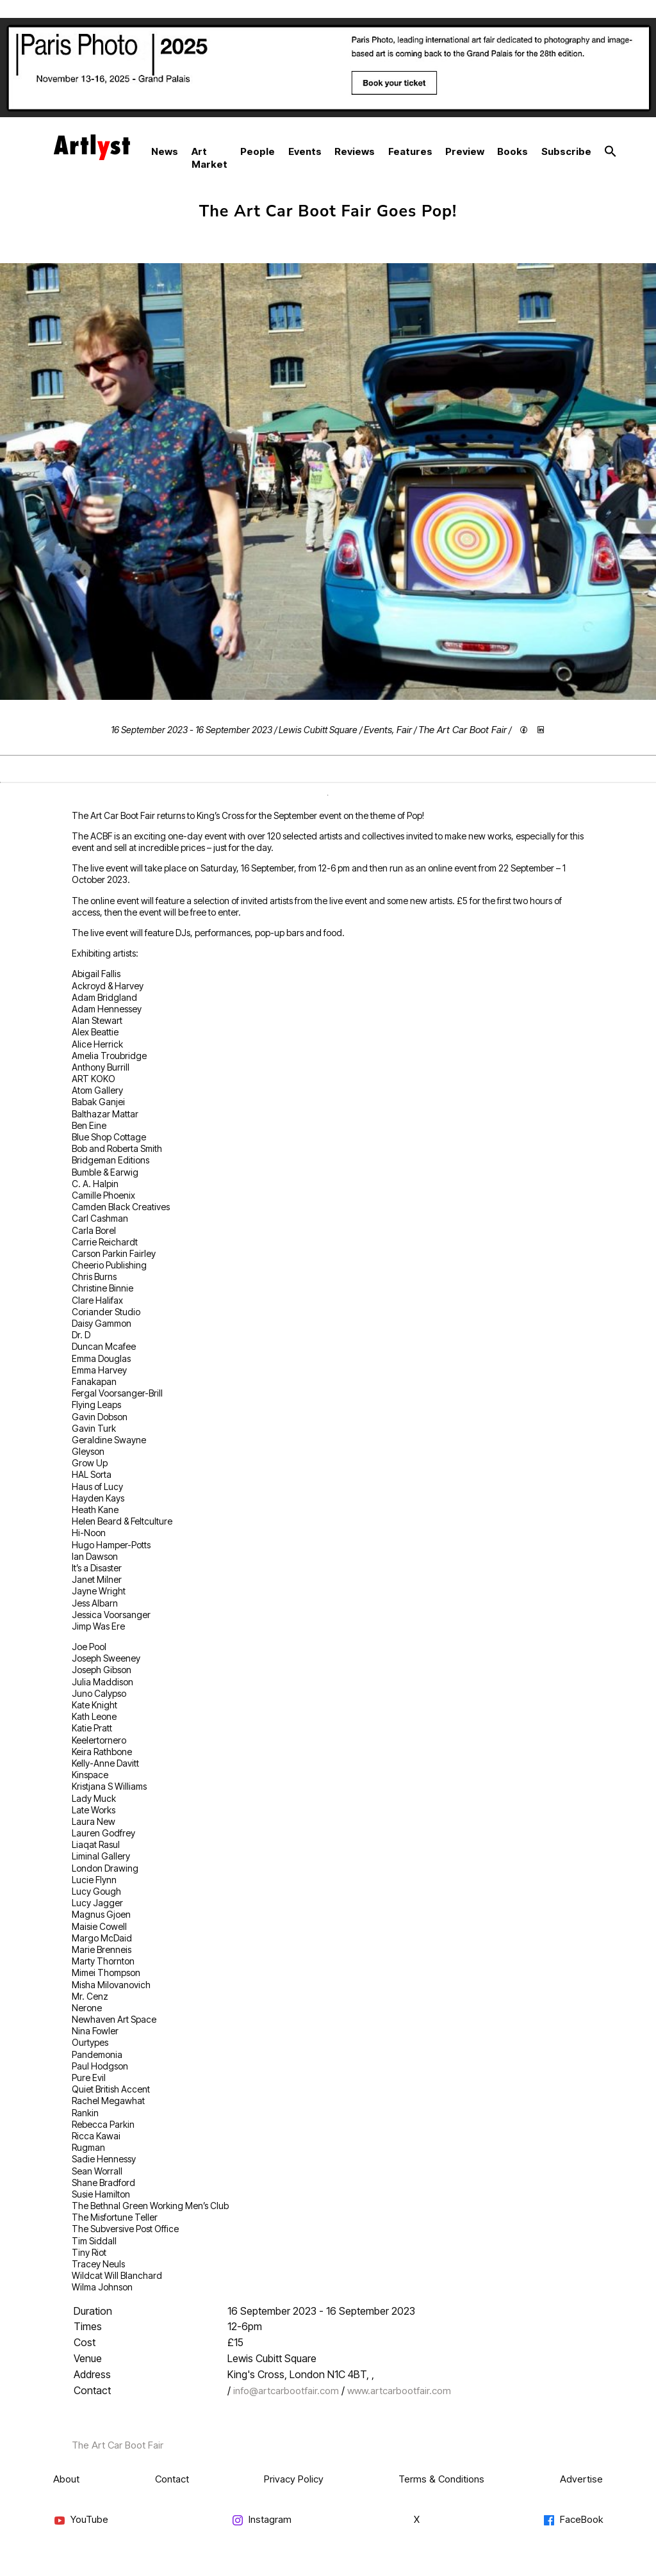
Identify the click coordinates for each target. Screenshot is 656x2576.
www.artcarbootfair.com (399, 2391)
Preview (464, 151)
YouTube (80, 2520)
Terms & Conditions (441, 2479)
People (257, 151)
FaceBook (573, 2520)
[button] (610, 152)
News (164, 151)
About (66, 2479)
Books (512, 151)
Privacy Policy (294, 2479)
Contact (172, 2479)
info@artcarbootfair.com (286, 2391)
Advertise (581, 2479)
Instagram (261, 2520)
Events (305, 151)
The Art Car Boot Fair (462, 730)
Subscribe (566, 151)
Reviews (354, 151)
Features (410, 151)
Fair (404, 730)
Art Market (209, 157)
